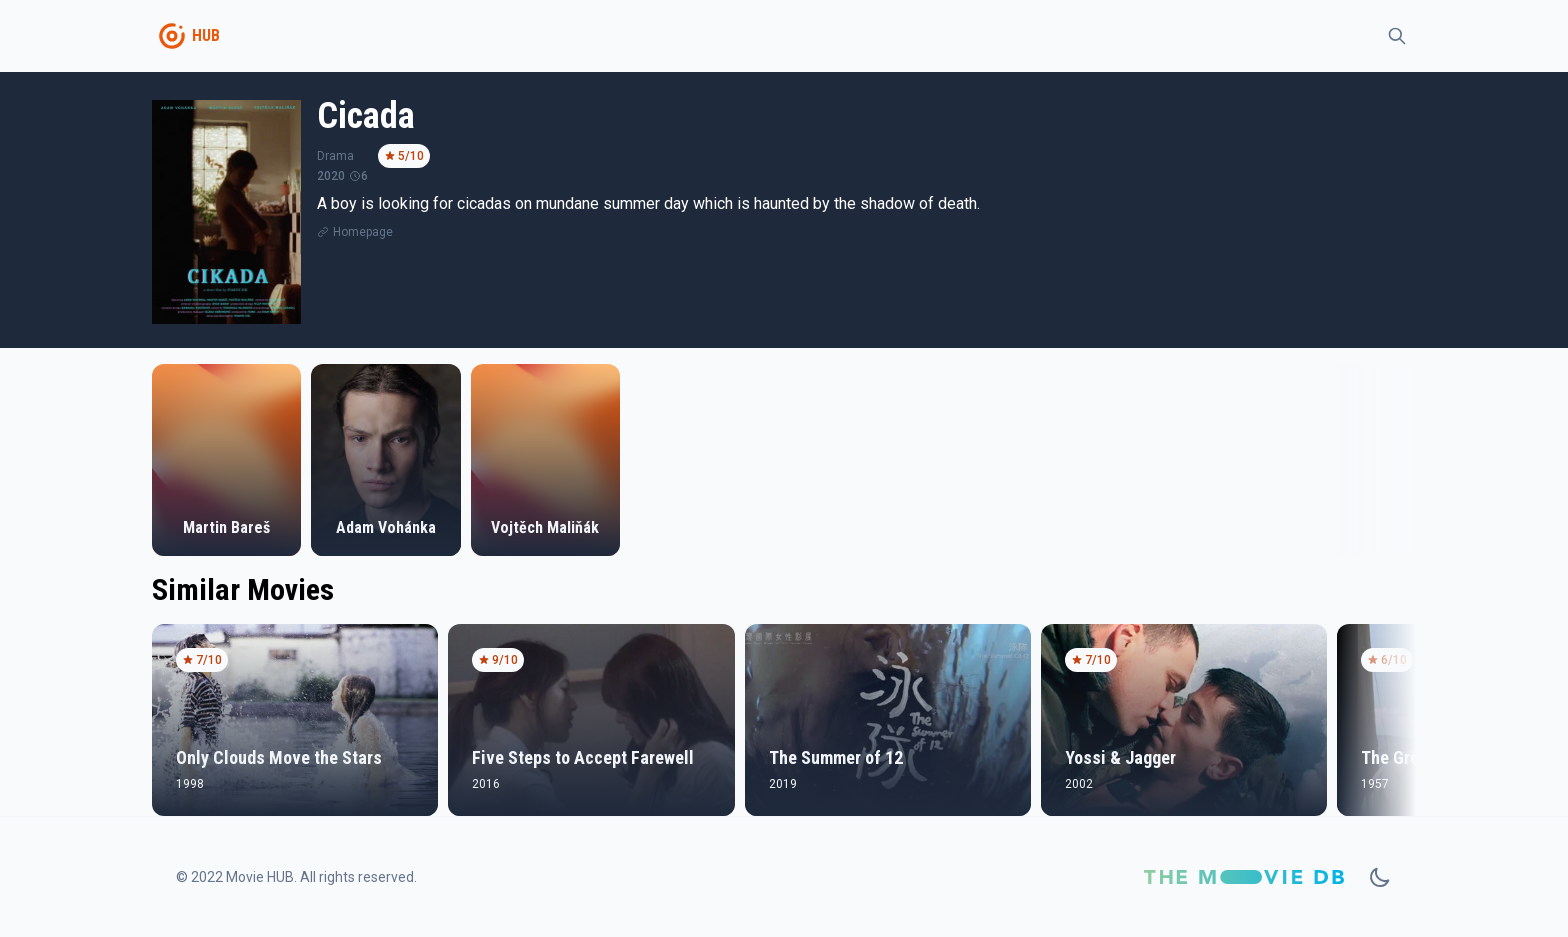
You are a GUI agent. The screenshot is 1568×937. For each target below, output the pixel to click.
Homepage (363, 232)
